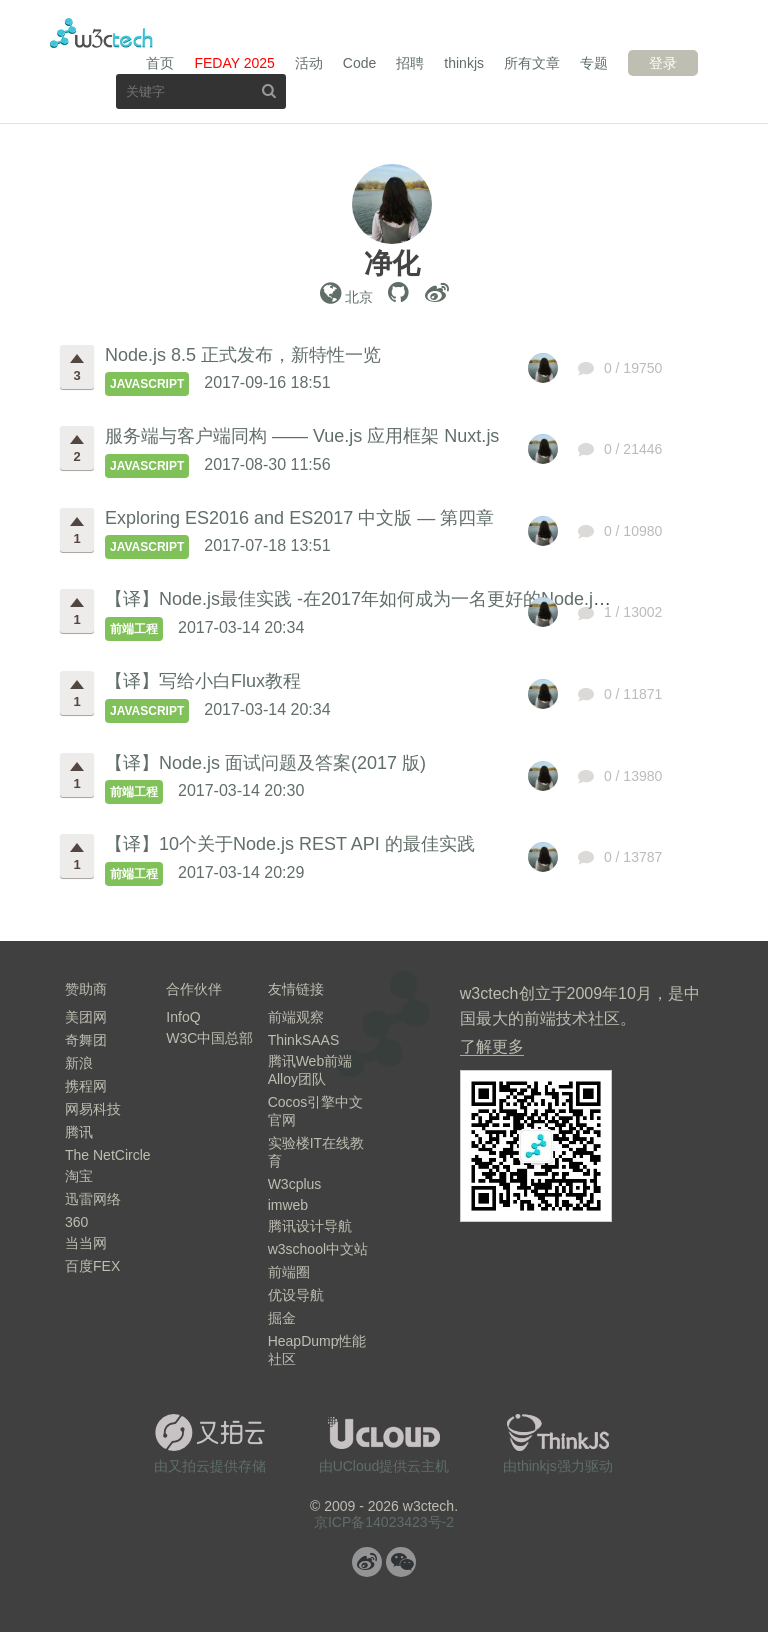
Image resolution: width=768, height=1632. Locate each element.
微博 (367, 1562)
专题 (594, 63)
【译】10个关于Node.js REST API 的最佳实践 (290, 844)
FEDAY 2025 (234, 63)
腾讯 (79, 1132)
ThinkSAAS (304, 1040)
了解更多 (492, 1046)
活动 (309, 63)
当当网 (86, 1243)
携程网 (86, 1086)
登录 (663, 63)
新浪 (79, 1063)
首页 (160, 63)
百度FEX (92, 1266)
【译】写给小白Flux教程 (203, 681)
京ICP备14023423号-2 (384, 1522)
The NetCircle (108, 1155)
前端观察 (296, 1017)
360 (76, 1222)
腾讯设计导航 (310, 1226)
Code (359, 63)
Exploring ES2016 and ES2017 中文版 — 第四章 (299, 518)
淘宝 (79, 1176)
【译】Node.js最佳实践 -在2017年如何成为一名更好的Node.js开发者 (380, 599)
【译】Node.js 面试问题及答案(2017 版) (265, 763)
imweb (288, 1205)
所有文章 (532, 63)
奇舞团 (86, 1040)
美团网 (86, 1017)
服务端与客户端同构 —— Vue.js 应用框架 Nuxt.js (302, 436)
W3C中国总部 (209, 1038)
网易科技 (93, 1109)
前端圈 (289, 1272)
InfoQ (183, 1017)
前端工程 (134, 629)
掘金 (282, 1318)
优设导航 (296, 1295)
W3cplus (295, 1184)
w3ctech (101, 33)
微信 (401, 1562)
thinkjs (464, 63)
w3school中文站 (318, 1249)
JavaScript (147, 384)
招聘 (410, 63)
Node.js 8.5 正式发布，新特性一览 (243, 355)
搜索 (269, 90)
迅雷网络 (93, 1199)
